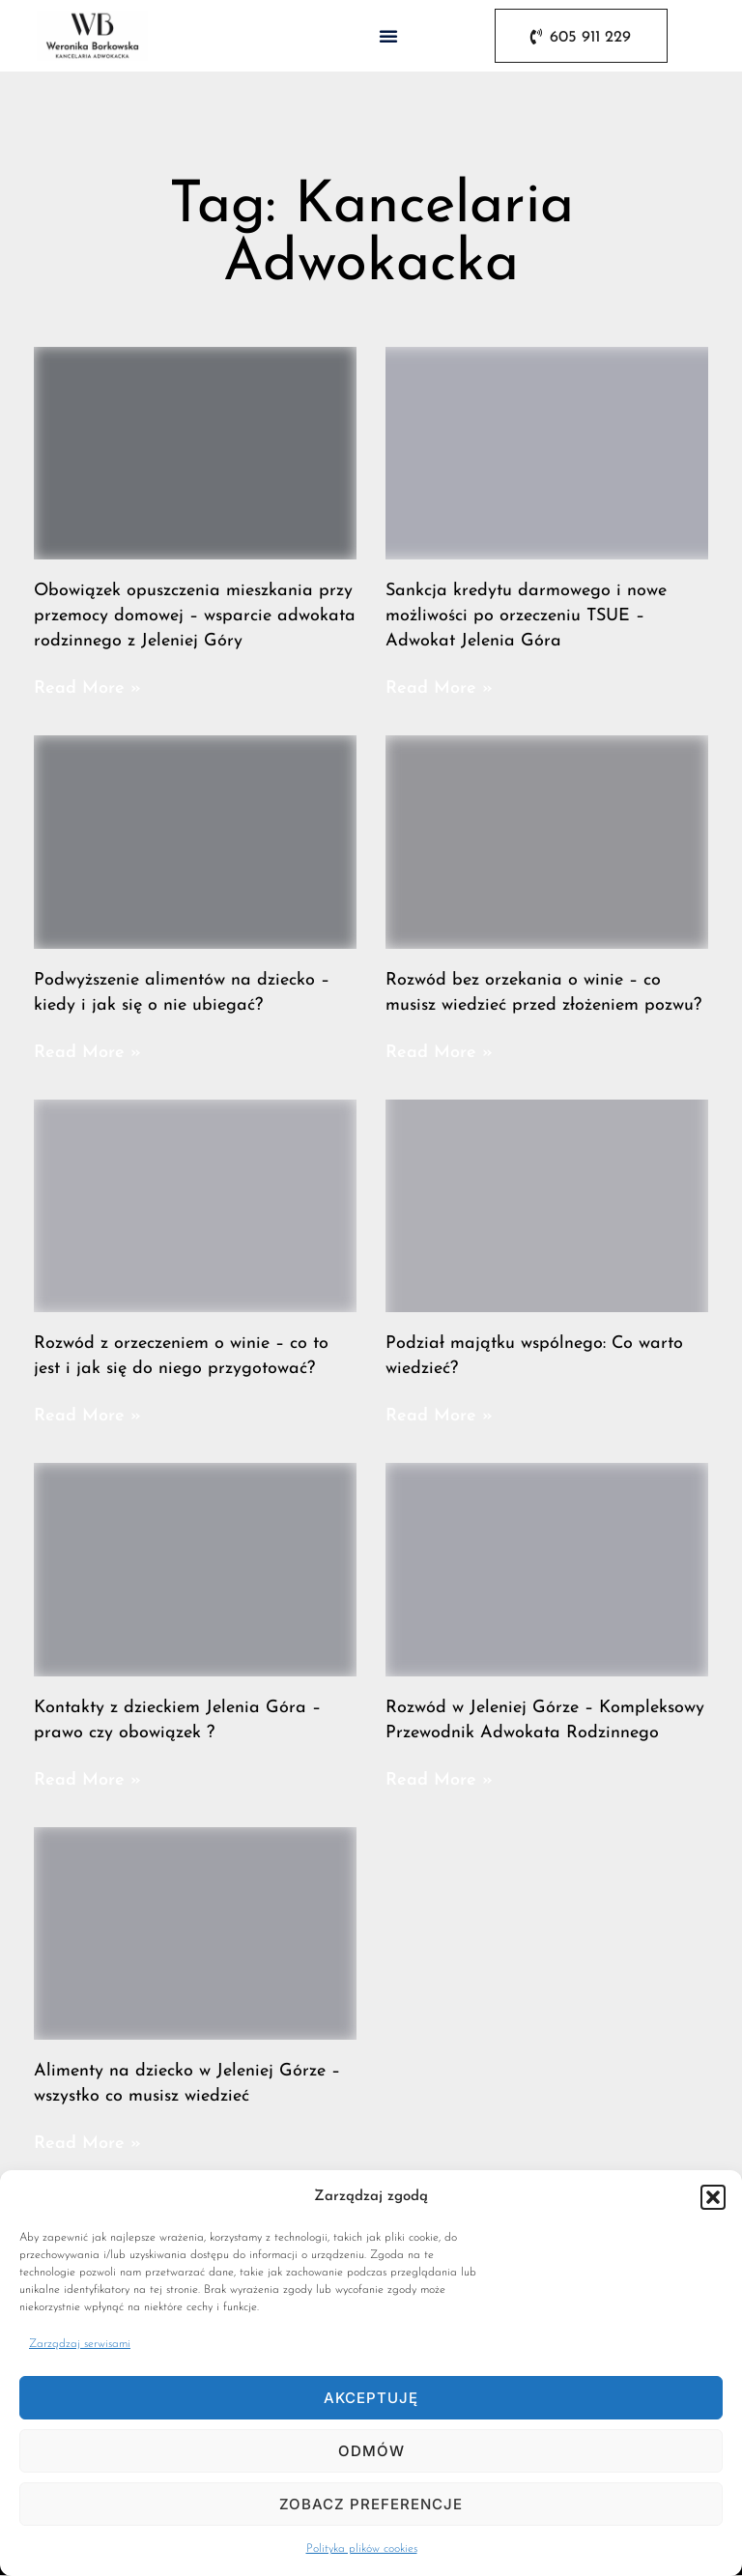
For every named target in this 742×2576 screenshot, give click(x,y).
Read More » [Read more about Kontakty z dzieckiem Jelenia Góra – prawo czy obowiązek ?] (87, 1780)
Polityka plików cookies (361, 2549)
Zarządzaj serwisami (79, 2344)
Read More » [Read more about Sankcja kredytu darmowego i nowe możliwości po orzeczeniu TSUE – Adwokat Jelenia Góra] (439, 688)
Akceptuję (371, 2398)
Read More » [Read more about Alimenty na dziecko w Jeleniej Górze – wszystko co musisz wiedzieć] (87, 2143)
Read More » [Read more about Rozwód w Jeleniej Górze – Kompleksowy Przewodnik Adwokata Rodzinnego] (439, 1780)
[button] (713, 2197)
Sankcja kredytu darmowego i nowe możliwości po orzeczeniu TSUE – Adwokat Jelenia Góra (526, 616)
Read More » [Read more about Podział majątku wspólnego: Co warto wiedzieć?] (439, 1416)
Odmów (371, 2451)
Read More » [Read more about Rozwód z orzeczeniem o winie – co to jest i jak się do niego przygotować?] (87, 1416)
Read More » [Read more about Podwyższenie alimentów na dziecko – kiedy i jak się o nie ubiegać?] (87, 1053)
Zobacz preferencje (371, 2504)
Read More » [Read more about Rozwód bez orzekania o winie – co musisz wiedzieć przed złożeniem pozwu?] (439, 1053)
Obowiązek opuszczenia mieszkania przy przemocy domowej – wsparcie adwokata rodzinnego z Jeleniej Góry (195, 616)
